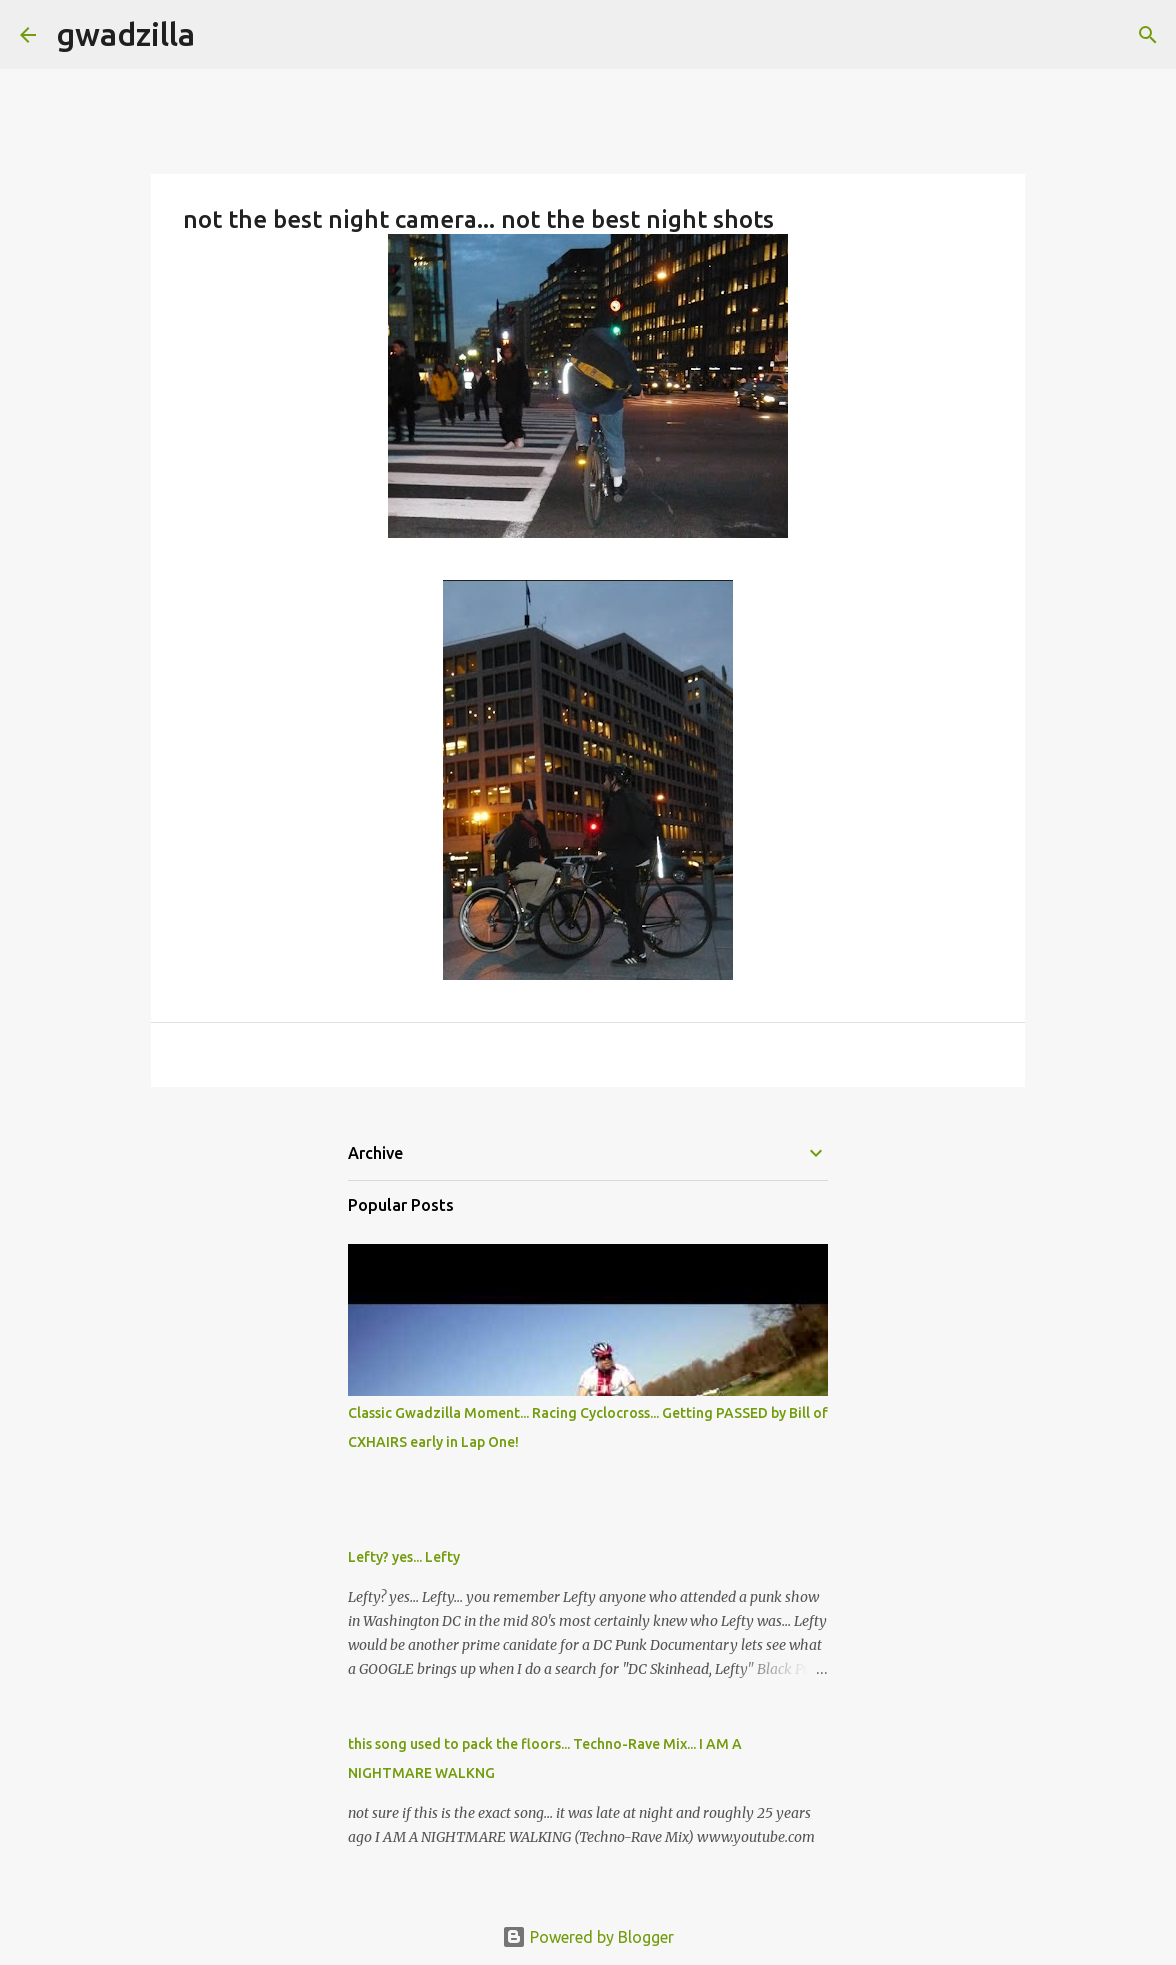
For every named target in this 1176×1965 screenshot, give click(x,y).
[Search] (223, 35)
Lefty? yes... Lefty (404, 1557)
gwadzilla (125, 34)
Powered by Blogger (588, 1937)
